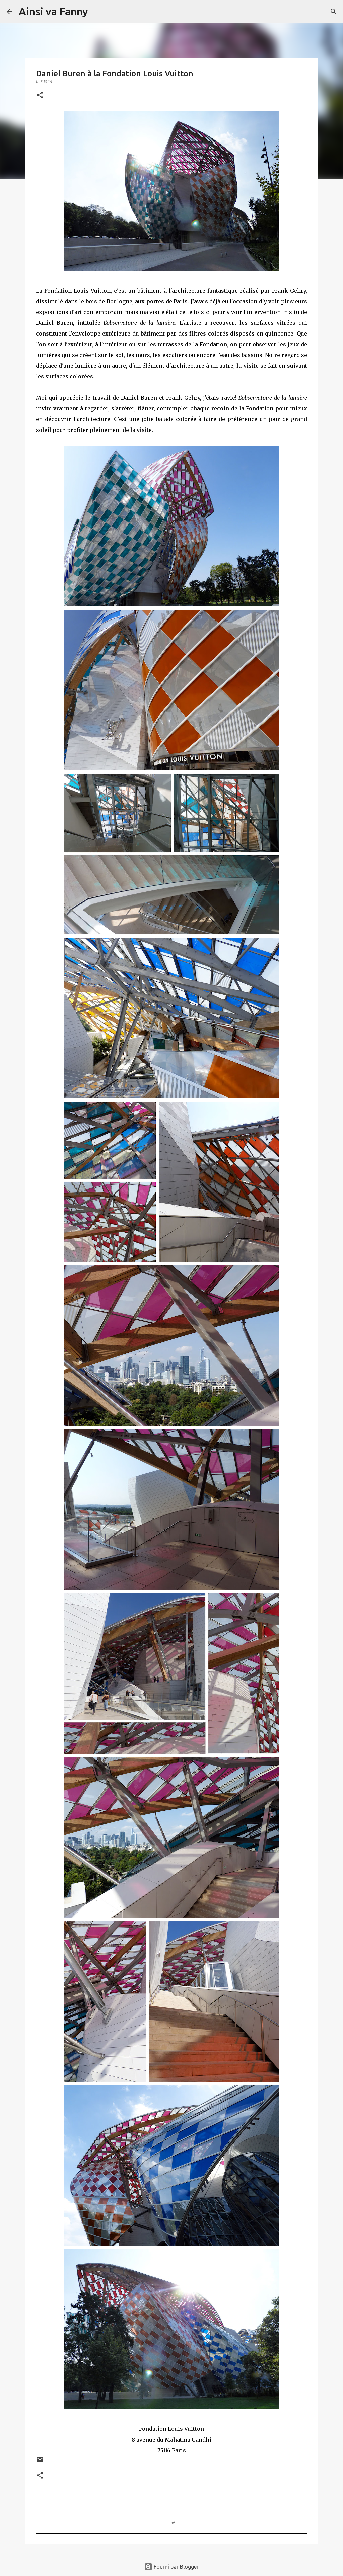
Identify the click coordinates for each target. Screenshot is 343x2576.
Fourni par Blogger (171, 2567)
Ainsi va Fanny (53, 11)
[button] (40, 95)
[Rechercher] (97, 12)
